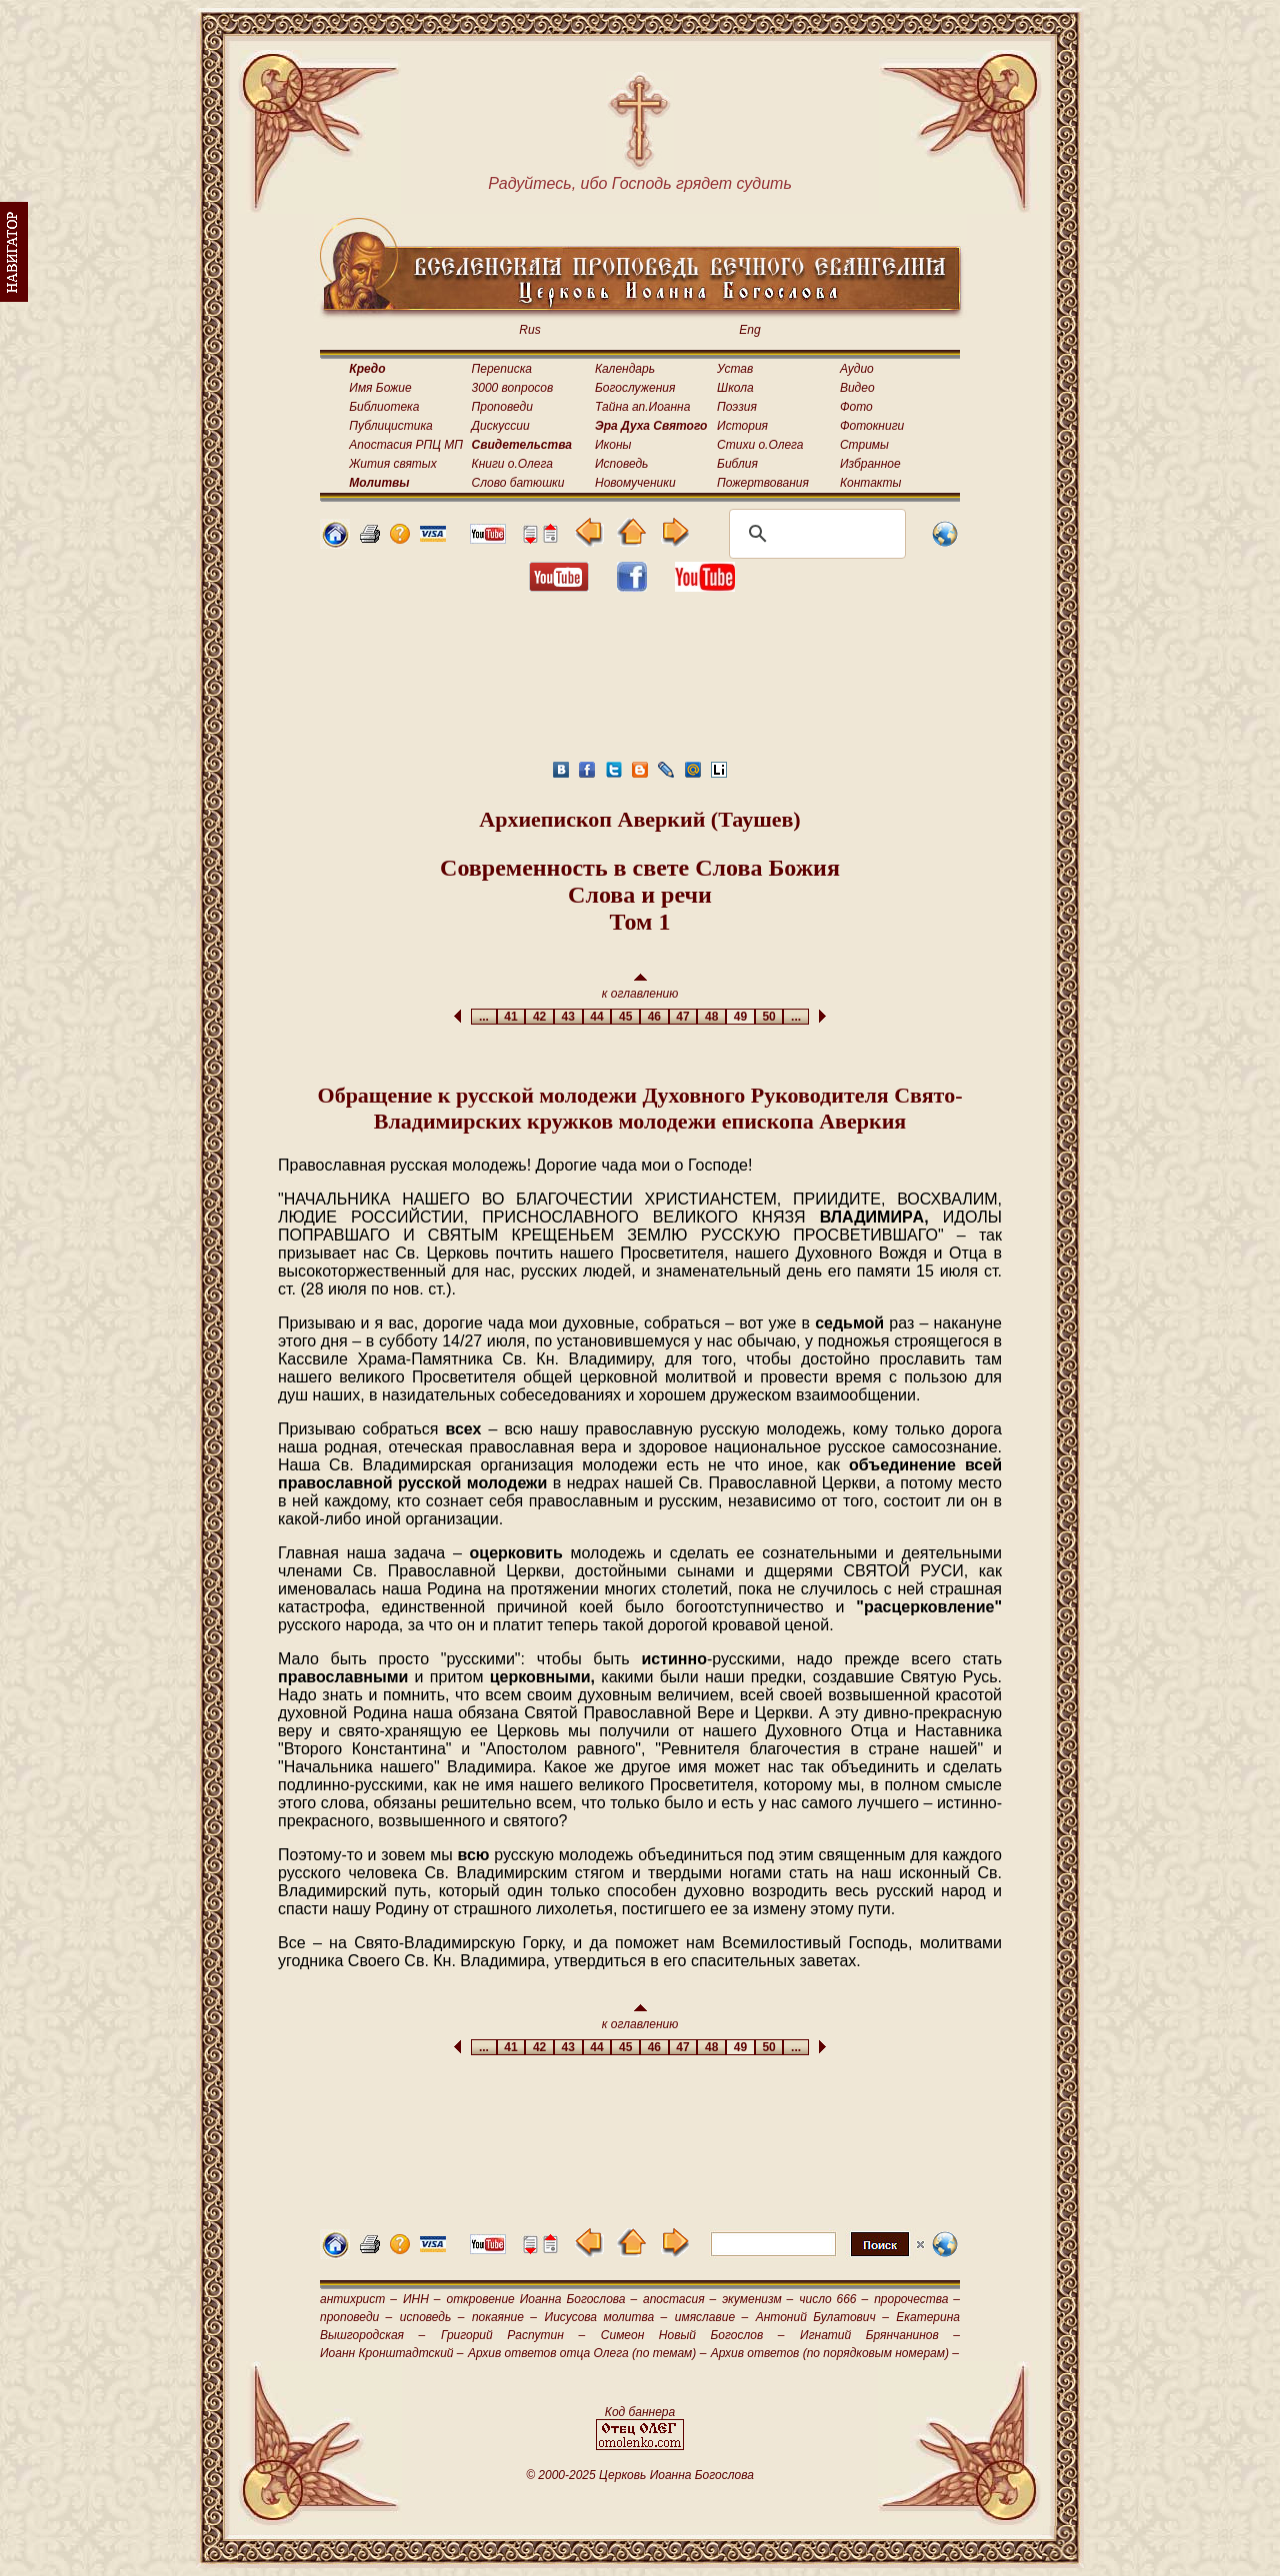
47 (683, 1017)
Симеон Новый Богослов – (693, 2335)
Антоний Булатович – (822, 2317)
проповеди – (356, 2317)
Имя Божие (380, 388)
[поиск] (814, 534)
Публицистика (390, 426)
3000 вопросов (513, 388)
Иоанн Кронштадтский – (392, 2353)
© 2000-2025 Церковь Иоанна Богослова (640, 2475)
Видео (857, 388)
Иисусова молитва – (606, 2317)
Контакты (871, 483)
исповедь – (432, 2317)
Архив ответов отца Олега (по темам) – (587, 2353)
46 (654, 1017)
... (483, 1017)
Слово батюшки (518, 483)
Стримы (864, 445)
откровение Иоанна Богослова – (541, 2299)
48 (711, 1017)
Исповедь (621, 464)
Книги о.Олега (512, 464)
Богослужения (635, 388)
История (742, 426)
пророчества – (917, 2299)
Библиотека (384, 407)
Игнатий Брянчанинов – (880, 2335)
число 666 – (833, 2299)
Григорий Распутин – (513, 2335)
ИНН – (422, 2299)
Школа (735, 388)
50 (769, 1017)
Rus (529, 330)
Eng (749, 330)
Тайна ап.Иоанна (642, 407)
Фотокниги (872, 426)
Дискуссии (501, 426)
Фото (856, 407)
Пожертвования (763, 483)
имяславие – (711, 2317)
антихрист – (358, 2299)
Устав (735, 369)
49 (740, 1017)
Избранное (870, 464)
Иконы (613, 445)
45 (625, 1017)
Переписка (502, 369)
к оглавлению (640, 987)
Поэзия (737, 407)
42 (539, 1017)
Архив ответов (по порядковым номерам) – (835, 2353)
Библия (737, 464)
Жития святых (392, 464)
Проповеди (502, 407)
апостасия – (679, 2299)
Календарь (625, 369)
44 (597, 1017)
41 (511, 1017)
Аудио (857, 369)
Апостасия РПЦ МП (406, 445)
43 (568, 1017)
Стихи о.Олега (760, 445)
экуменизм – (757, 2299)
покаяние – (504, 2317)
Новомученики (635, 483)
